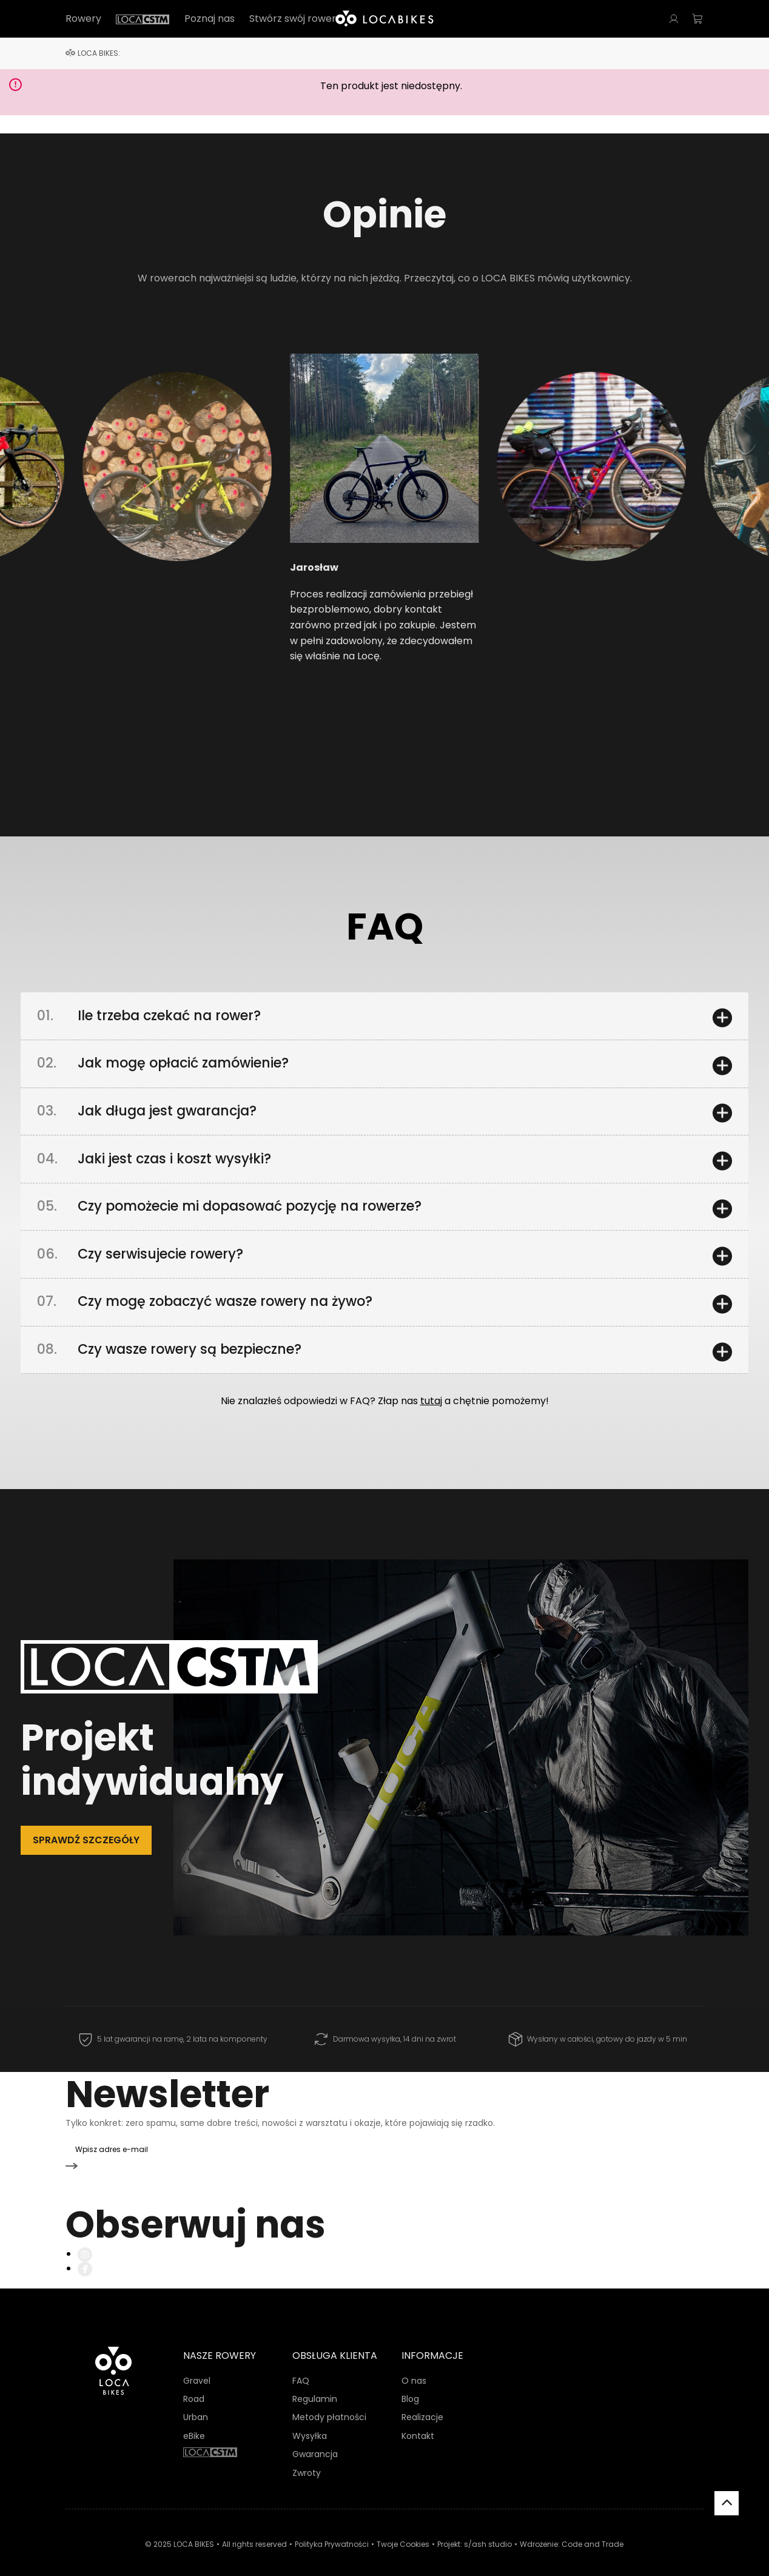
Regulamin (314, 2384)
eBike (194, 2421)
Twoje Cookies (403, 2529)
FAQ (300, 2365)
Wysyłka (309, 2421)
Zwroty (306, 2458)
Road (193, 2384)
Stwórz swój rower (292, 18)
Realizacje (422, 2402)
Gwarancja (315, 2439)
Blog (410, 2384)
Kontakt (417, 2421)
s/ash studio (488, 2529)
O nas (413, 2365)
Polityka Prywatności (332, 2529)
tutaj (431, 1414)
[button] (130, 492)
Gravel (196, 2365)
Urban (195, 2402)
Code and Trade (592, 2529)
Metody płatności (329, 2402)
